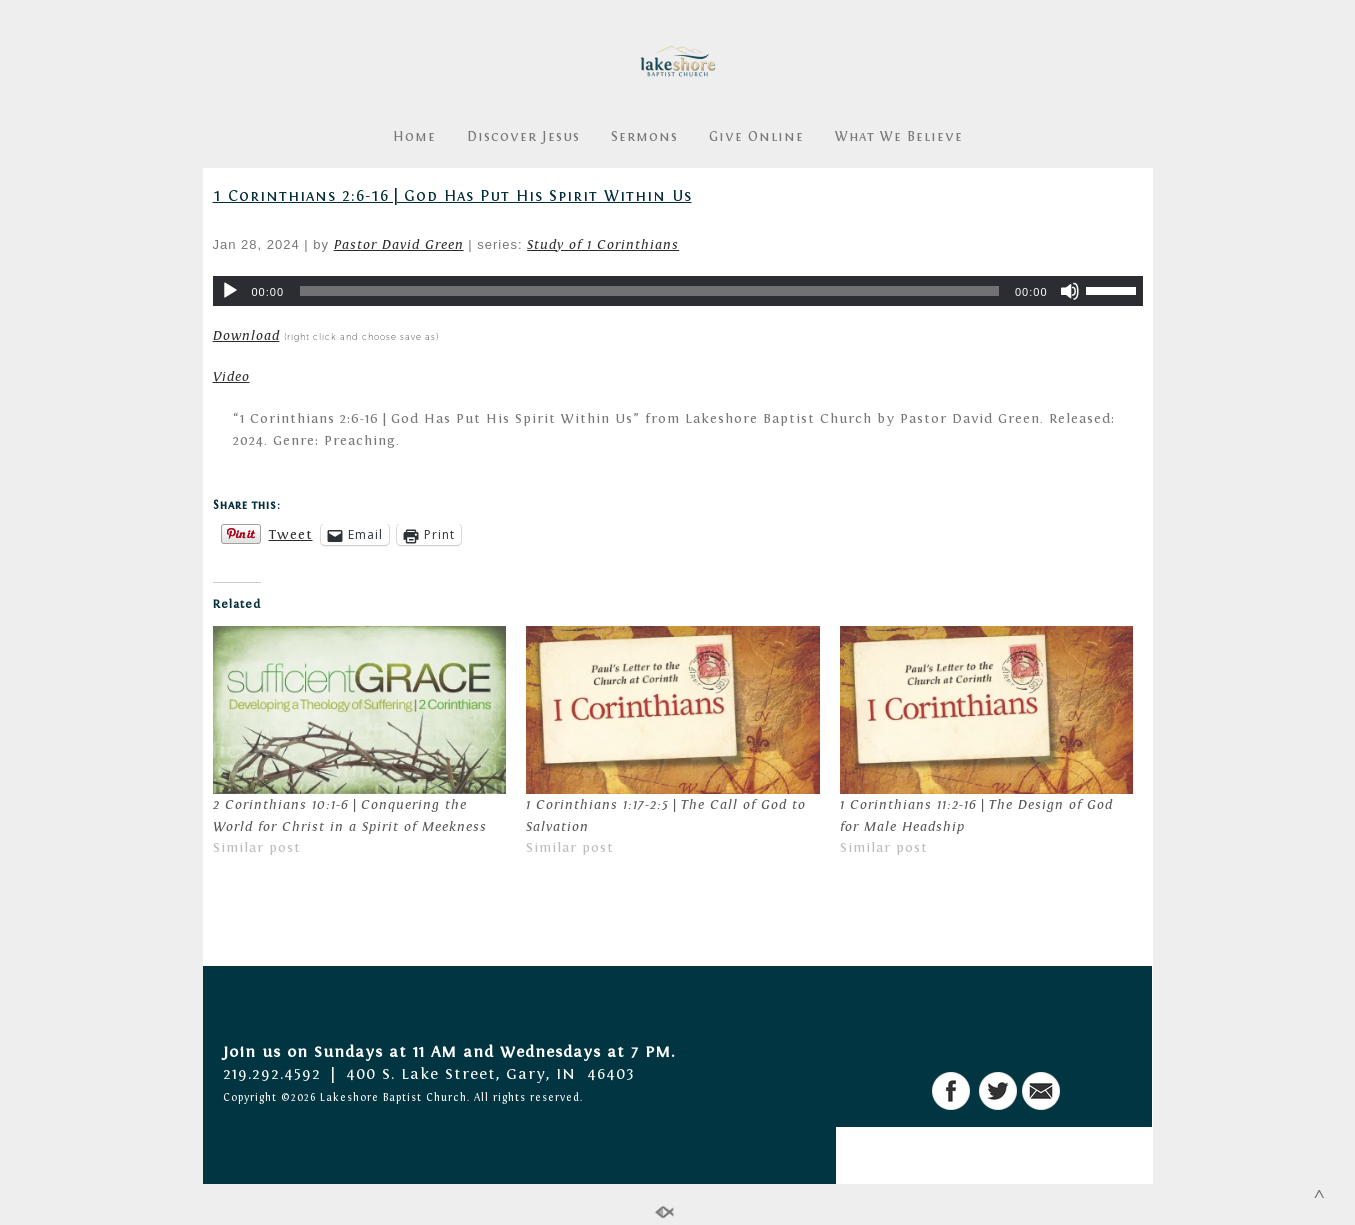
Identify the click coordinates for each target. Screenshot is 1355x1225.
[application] (678, 291)
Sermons (644, 137)
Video (231, 377)
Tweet (291, 534)
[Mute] (1070, 291)
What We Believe (899, 137)
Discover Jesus (523, 137)
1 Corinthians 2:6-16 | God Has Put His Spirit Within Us (452, 196)
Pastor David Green (399, 245)
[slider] (649, 291)
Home (414, 137)
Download (246, 336)
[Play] (230, 291)
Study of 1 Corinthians (603, 245)
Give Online (756, 137)
